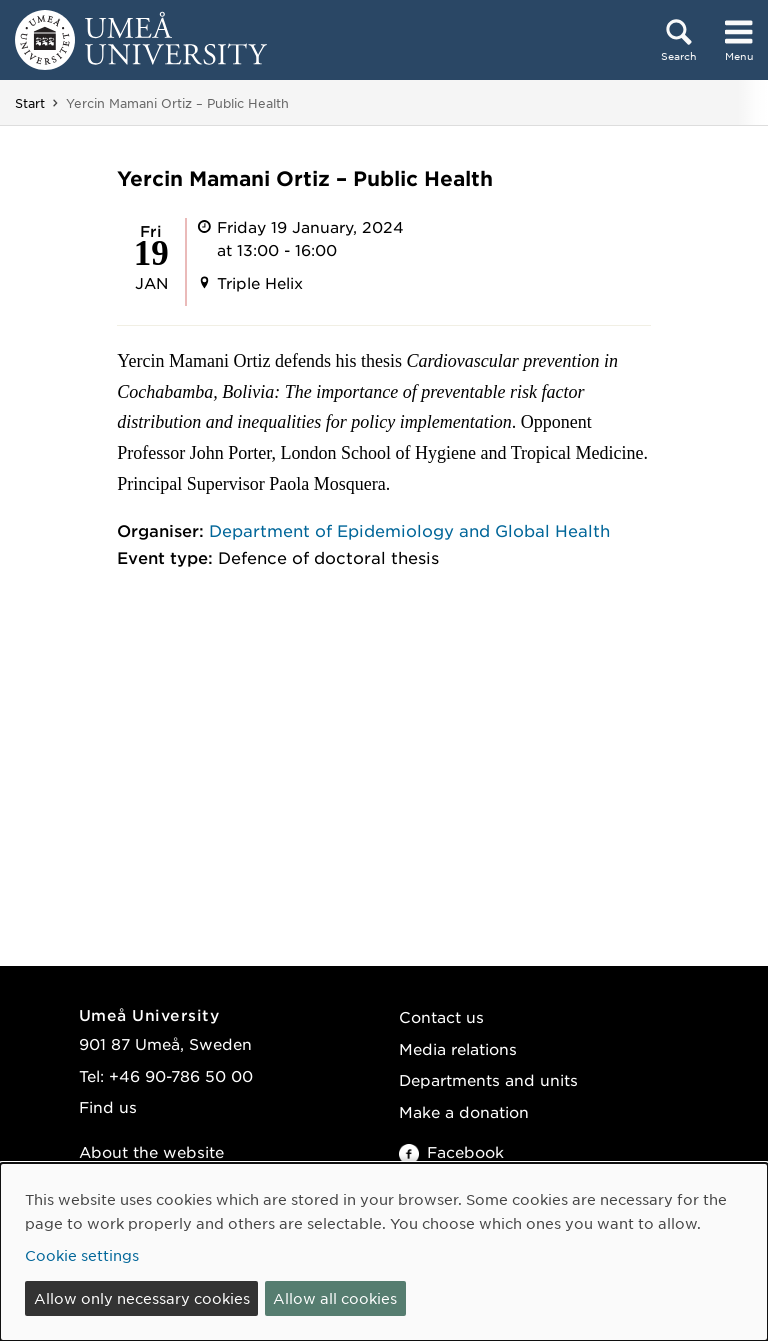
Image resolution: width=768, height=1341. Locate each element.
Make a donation (464, 1111)
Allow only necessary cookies (142, 1298)
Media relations (458, 1048)
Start (30, 103)
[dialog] (384, 1252)
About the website (151, 1151)
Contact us (441, 1016)
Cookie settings (82, 1255)
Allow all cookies (335, 1298)
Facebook (451, 1151)
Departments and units (488, 1079)
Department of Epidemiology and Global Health (409, 530)
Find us (108, 1106)
